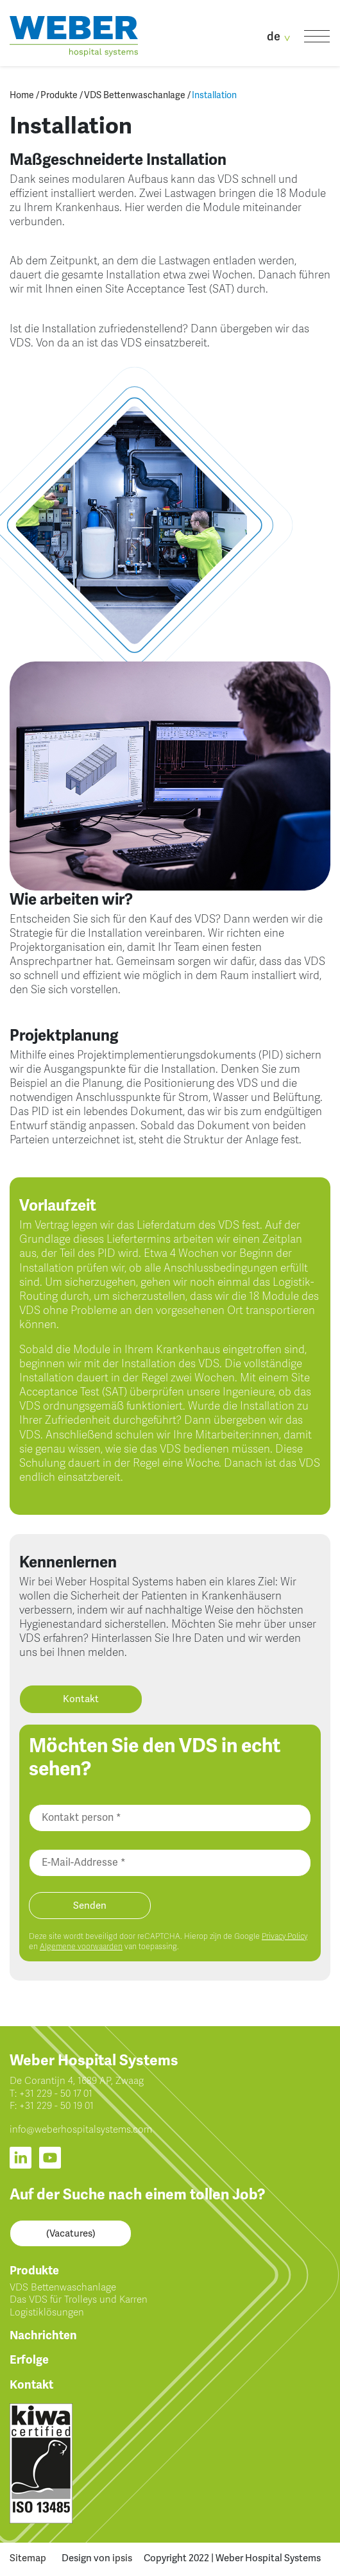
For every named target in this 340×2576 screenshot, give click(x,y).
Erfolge (29, 2360)
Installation (214, 95)
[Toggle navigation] (316, 36)
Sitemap (28, 2558)
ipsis (122, 2558)
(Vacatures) (71, 2233)
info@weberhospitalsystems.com (81, 2129)
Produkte (59, 95)
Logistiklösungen (47, 2312)
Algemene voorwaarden (81, 1946)
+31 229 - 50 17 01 (55, 2093)
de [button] (280, 37)
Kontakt (81, 1699)
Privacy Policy (284, 1936)
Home (22, 95)
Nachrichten (43, 2335)
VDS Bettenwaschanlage (134, 95)
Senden (89, 1905)
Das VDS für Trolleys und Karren (79, 2299)
